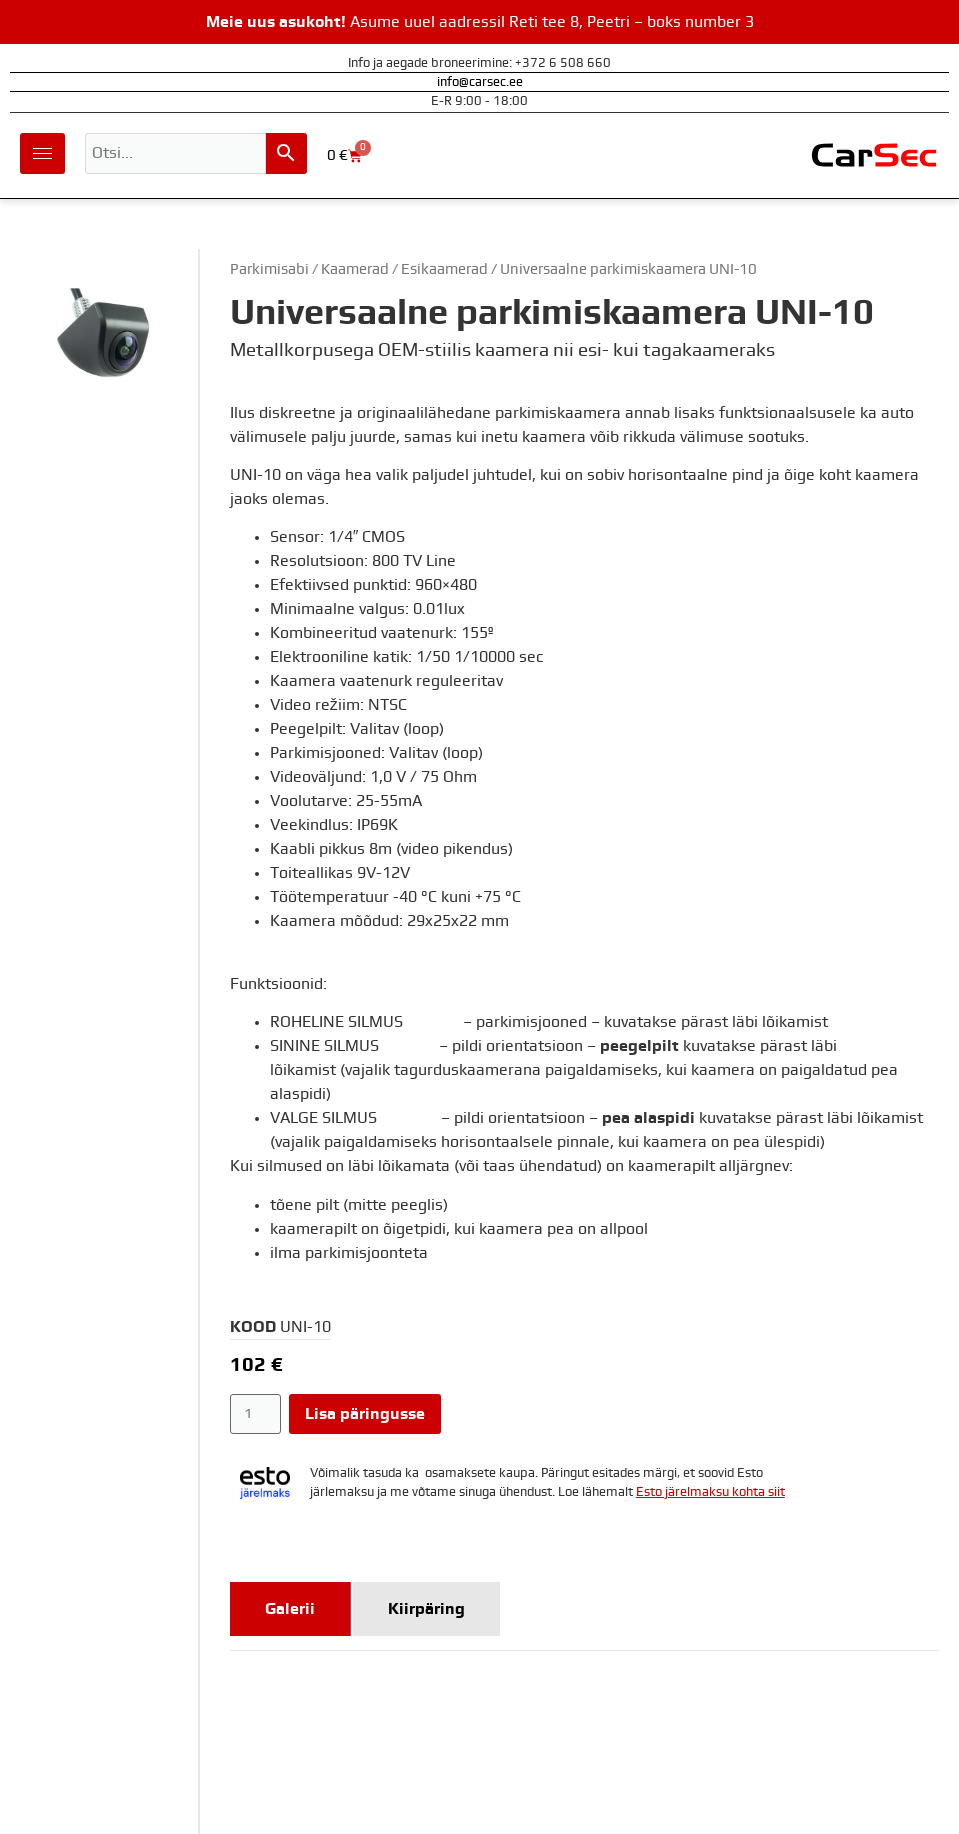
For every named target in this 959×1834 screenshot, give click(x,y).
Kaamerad (355, 269)
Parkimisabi (269, 269)
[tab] (290, 1609)
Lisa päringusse (365, 1414)
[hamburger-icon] (42, 153)
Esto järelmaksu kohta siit (710, 1492)
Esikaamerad (444, 269)
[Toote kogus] (255, 1414)
